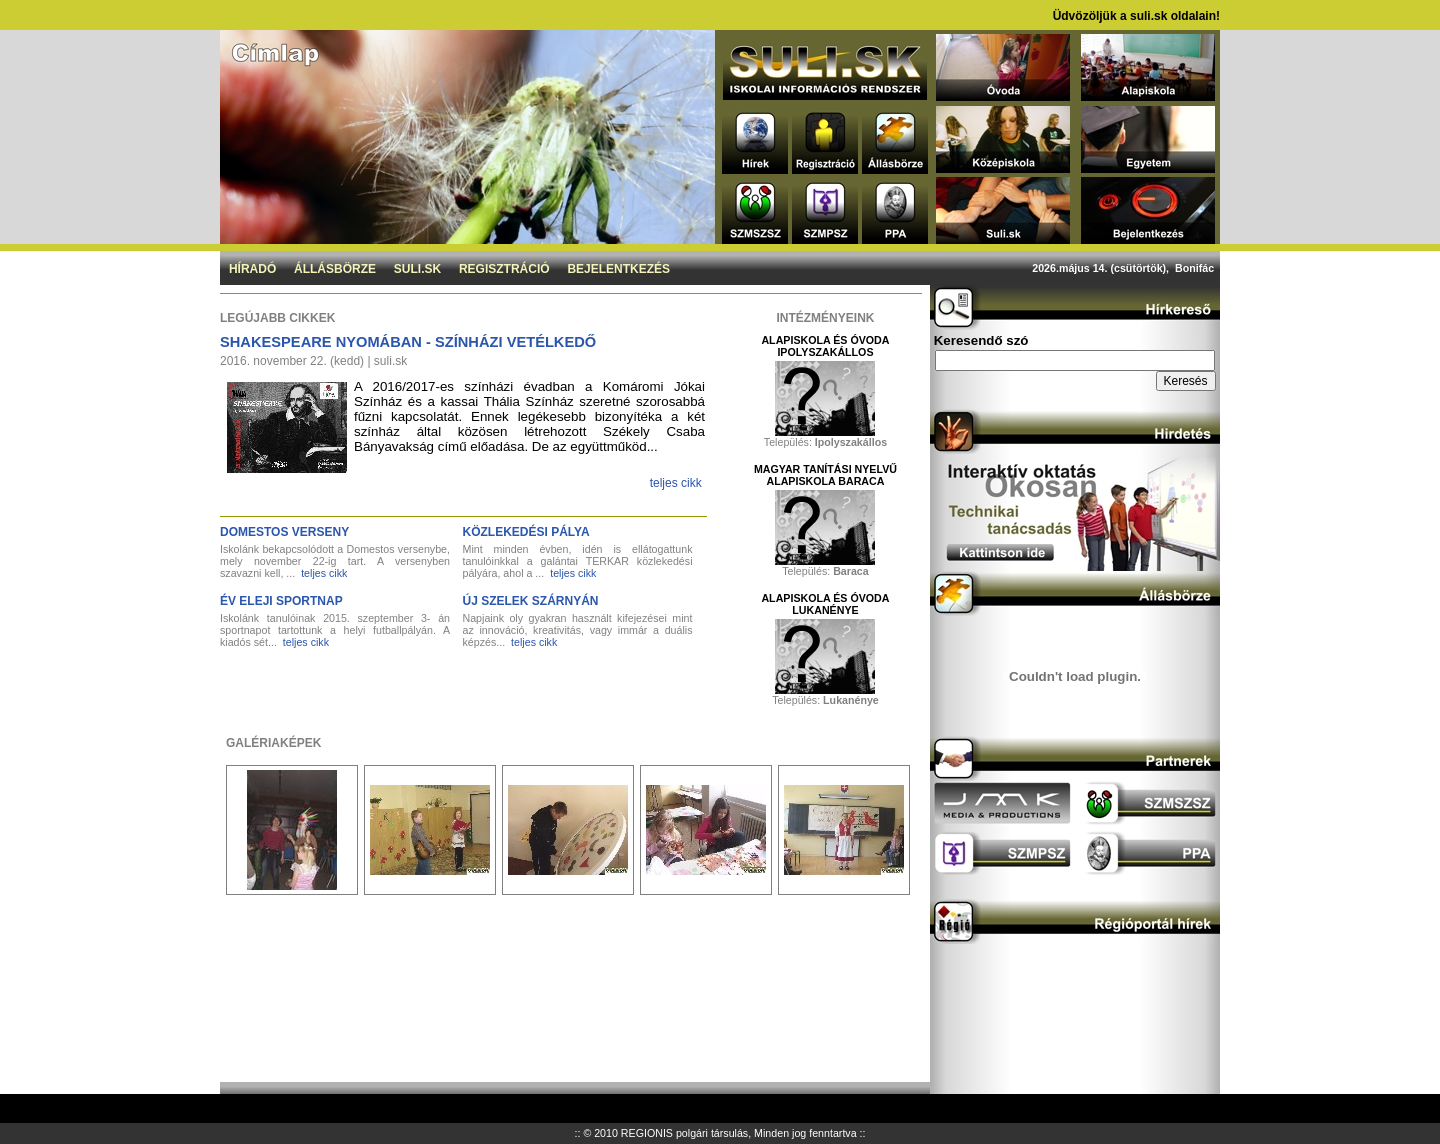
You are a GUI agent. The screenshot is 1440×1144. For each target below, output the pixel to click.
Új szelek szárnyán (531, 601)
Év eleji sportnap (281, 601)
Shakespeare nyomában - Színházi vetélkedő (408, 342)
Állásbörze (335, 269)
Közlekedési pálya (526, 532)
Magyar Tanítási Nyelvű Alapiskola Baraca (825, 475)
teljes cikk (676, 483)
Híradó (252, 269)
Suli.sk (417, 269)
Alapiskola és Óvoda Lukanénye (825, 604)
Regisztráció (504, 269)
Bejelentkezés (618, 269)
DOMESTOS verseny (284, 532)
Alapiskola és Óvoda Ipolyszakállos (825, 346)
